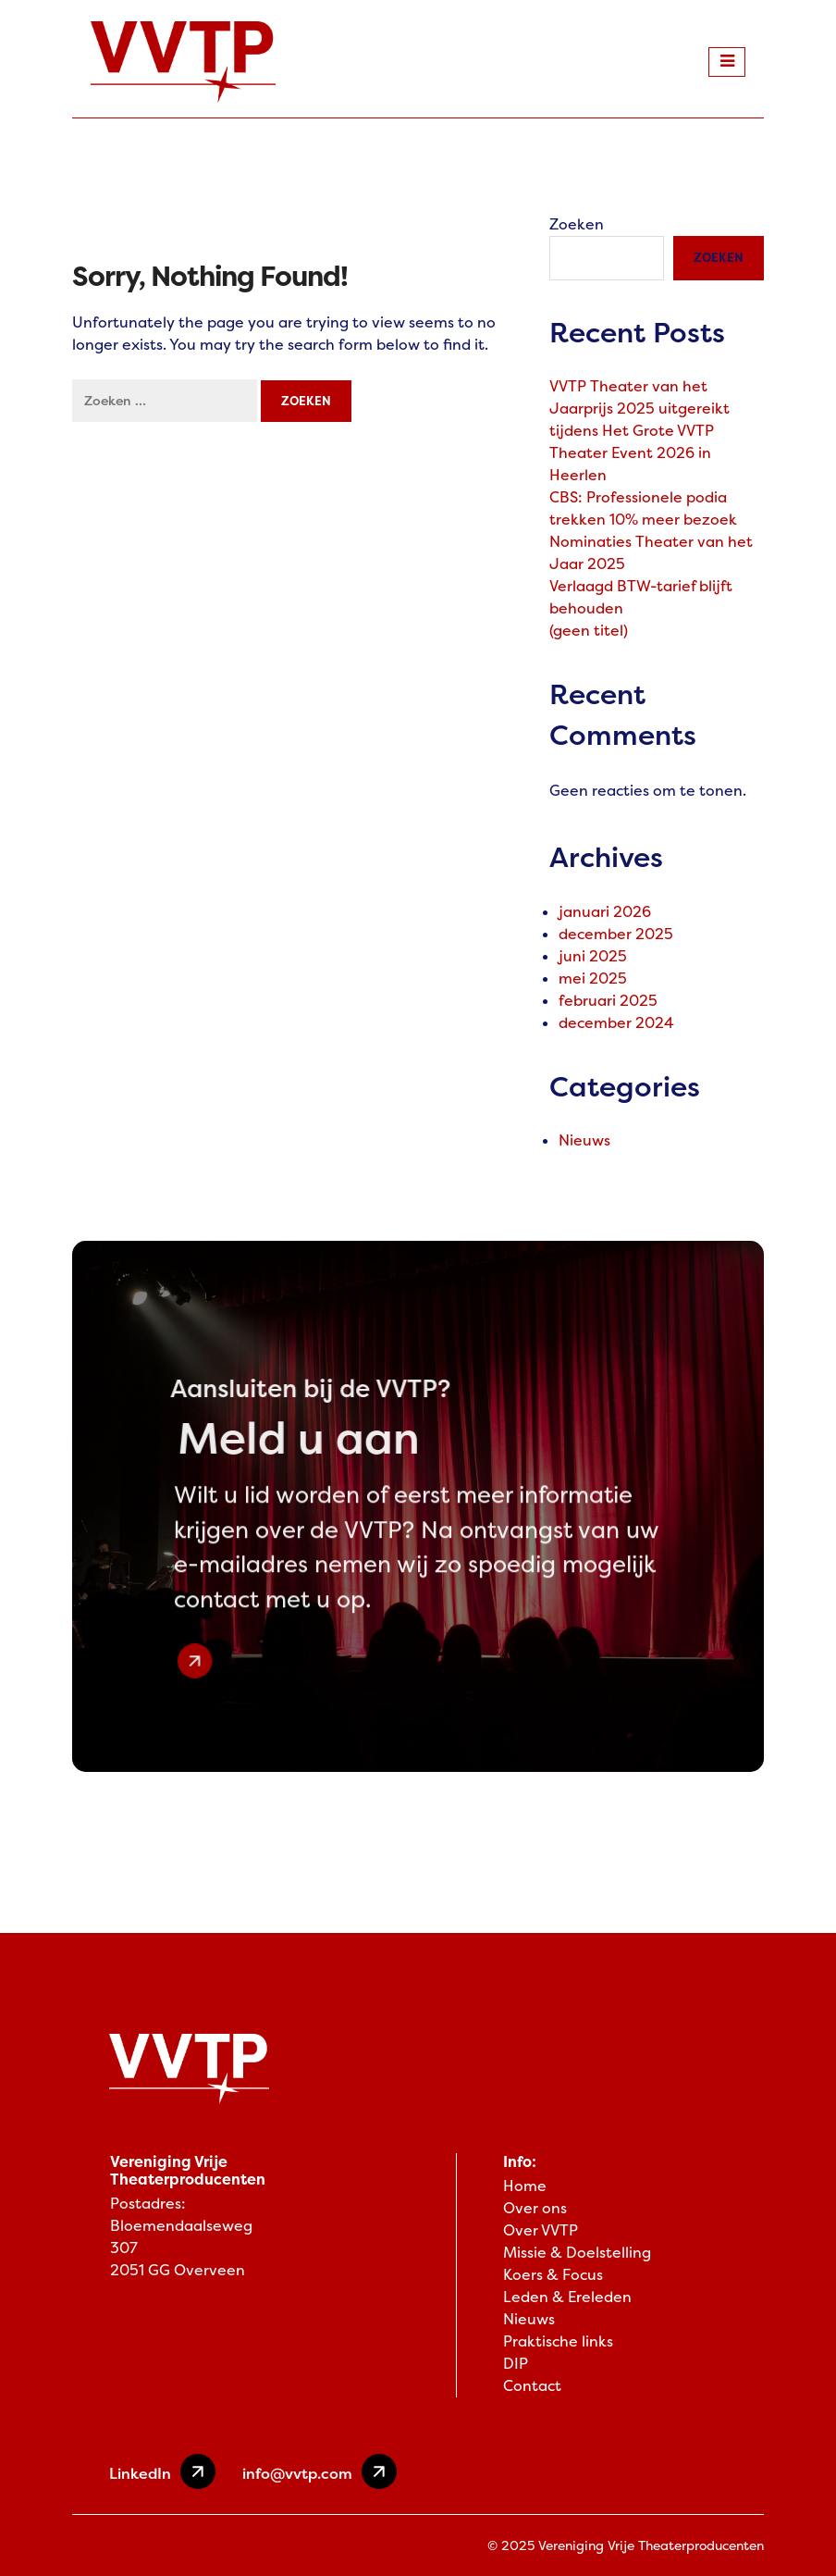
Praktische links (558, 2341)
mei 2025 (593, 978)
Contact (532, 2386)
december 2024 (616, 1023)
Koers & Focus (553, 2275)
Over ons (535, 2208)
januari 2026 (605, 912)
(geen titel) (588, 630)
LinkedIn (162, 2471)
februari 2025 (608, 1000)
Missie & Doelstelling (577, 2252)
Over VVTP (540, 2230)
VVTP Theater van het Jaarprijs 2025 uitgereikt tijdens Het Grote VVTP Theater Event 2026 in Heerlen (639, 431)
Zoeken (576, 224)
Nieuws (584, 1140)
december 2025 (616, 934)
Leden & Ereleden (567, 2297)
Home (525, 2186)
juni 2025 (593, 956)
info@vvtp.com (319, 2471)
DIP (515, 2363)
